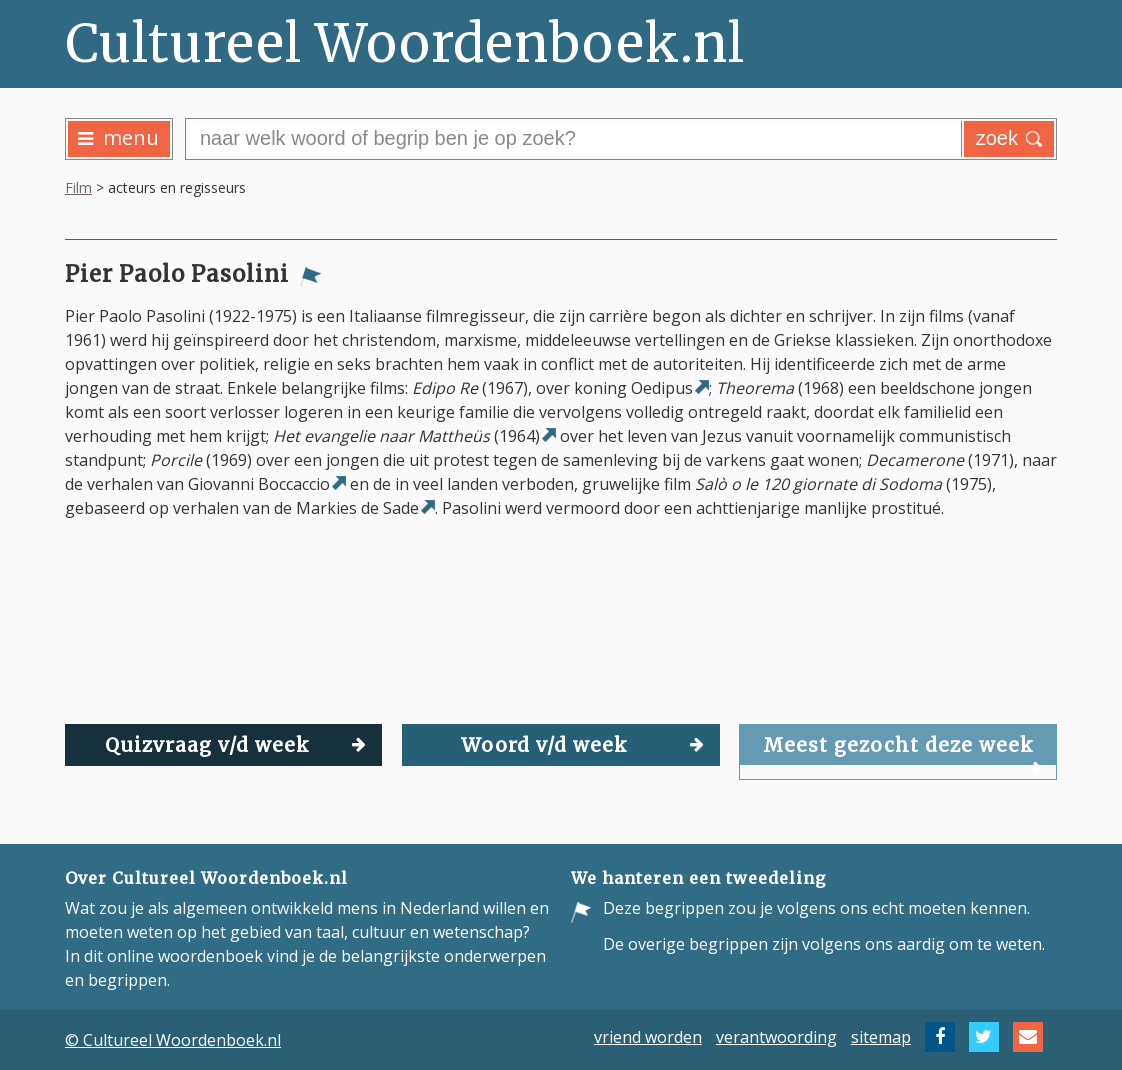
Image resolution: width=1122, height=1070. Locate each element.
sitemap (881, 1037)
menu (118, 137)
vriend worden (648, 1037)
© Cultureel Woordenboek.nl (173, 1040)
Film (78, 187)
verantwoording (776, 1037)
